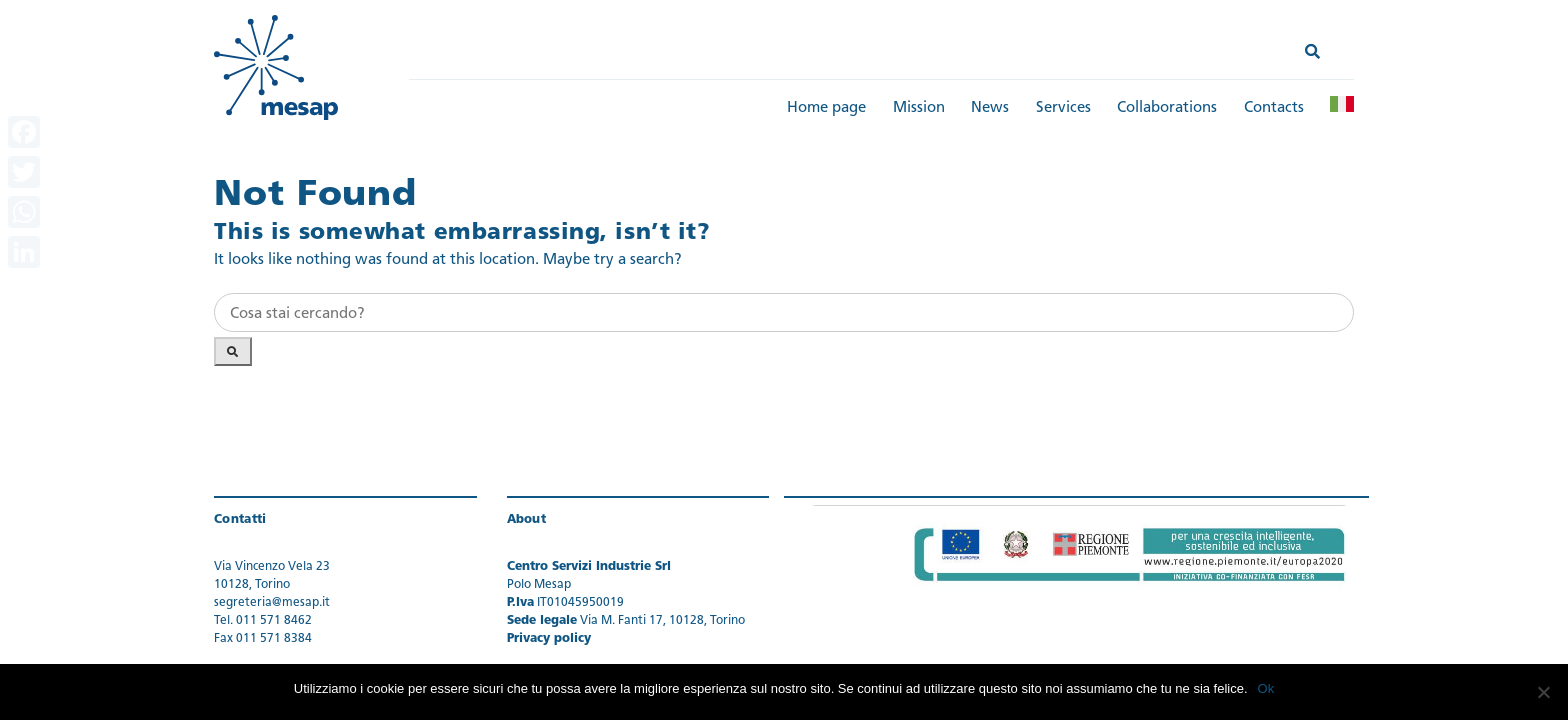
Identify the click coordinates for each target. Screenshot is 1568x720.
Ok (1266, 688)
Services (1063, 108)
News (990, 108)
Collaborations (1167, 108)
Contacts (1274, 108)
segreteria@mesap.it (272, 603)
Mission (919, 108)
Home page (826, 108)
